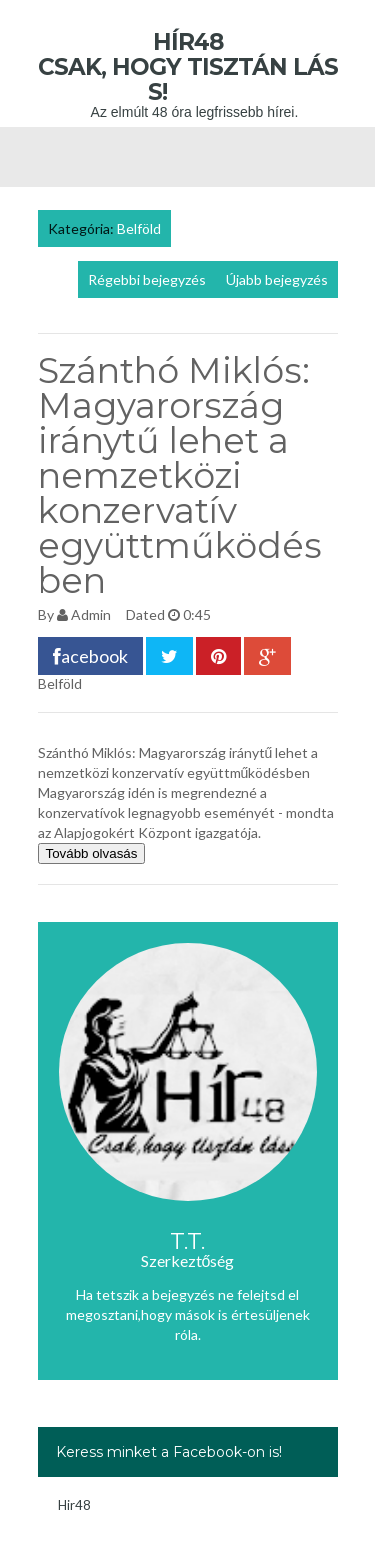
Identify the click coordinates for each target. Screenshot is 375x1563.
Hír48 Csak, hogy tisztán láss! (188, 67)
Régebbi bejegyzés (147, 279)
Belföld (139, 228)
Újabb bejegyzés (277, 279)
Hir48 (74, 1505)
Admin (91, 614)
